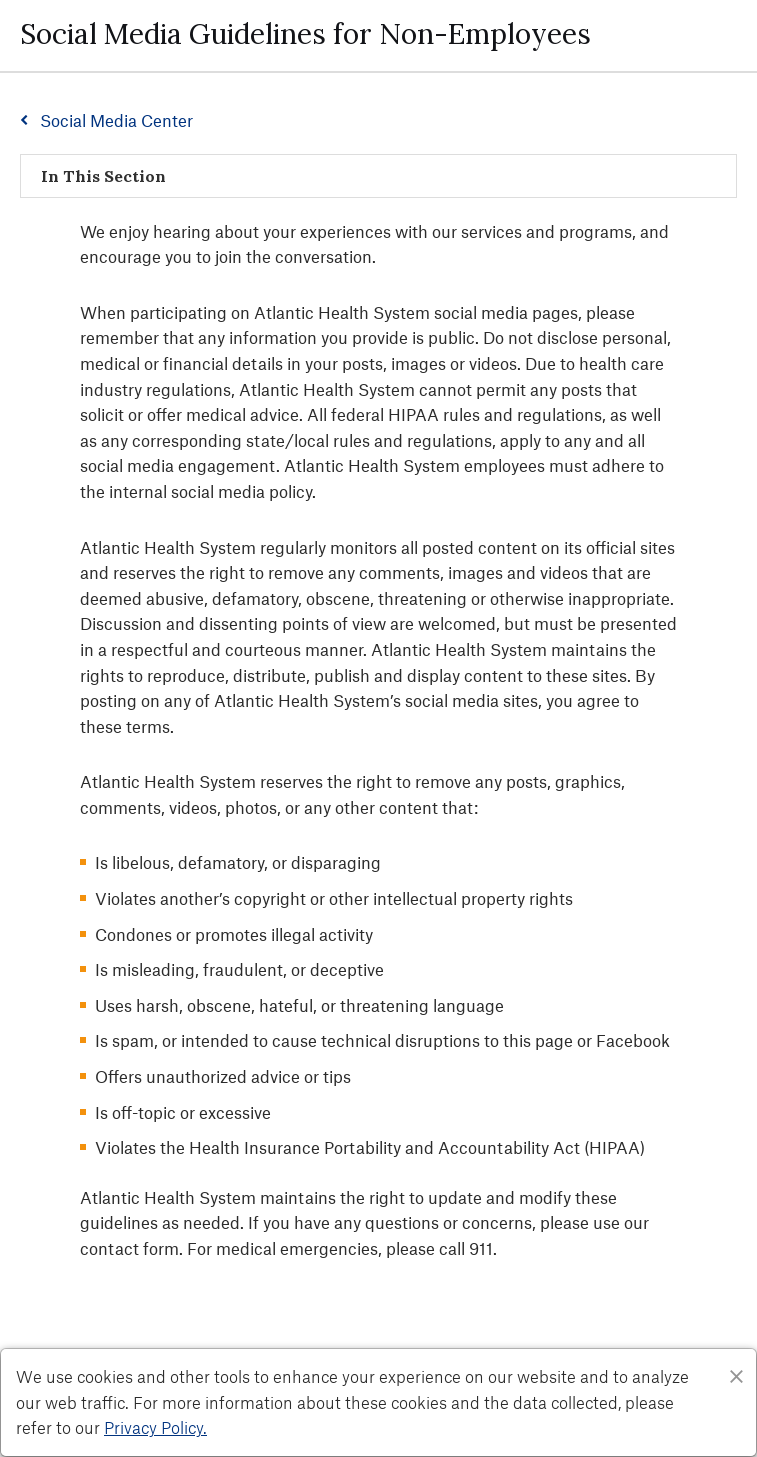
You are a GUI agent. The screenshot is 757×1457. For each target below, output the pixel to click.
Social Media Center (116, 120)
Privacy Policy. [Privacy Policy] (155, 1427)
